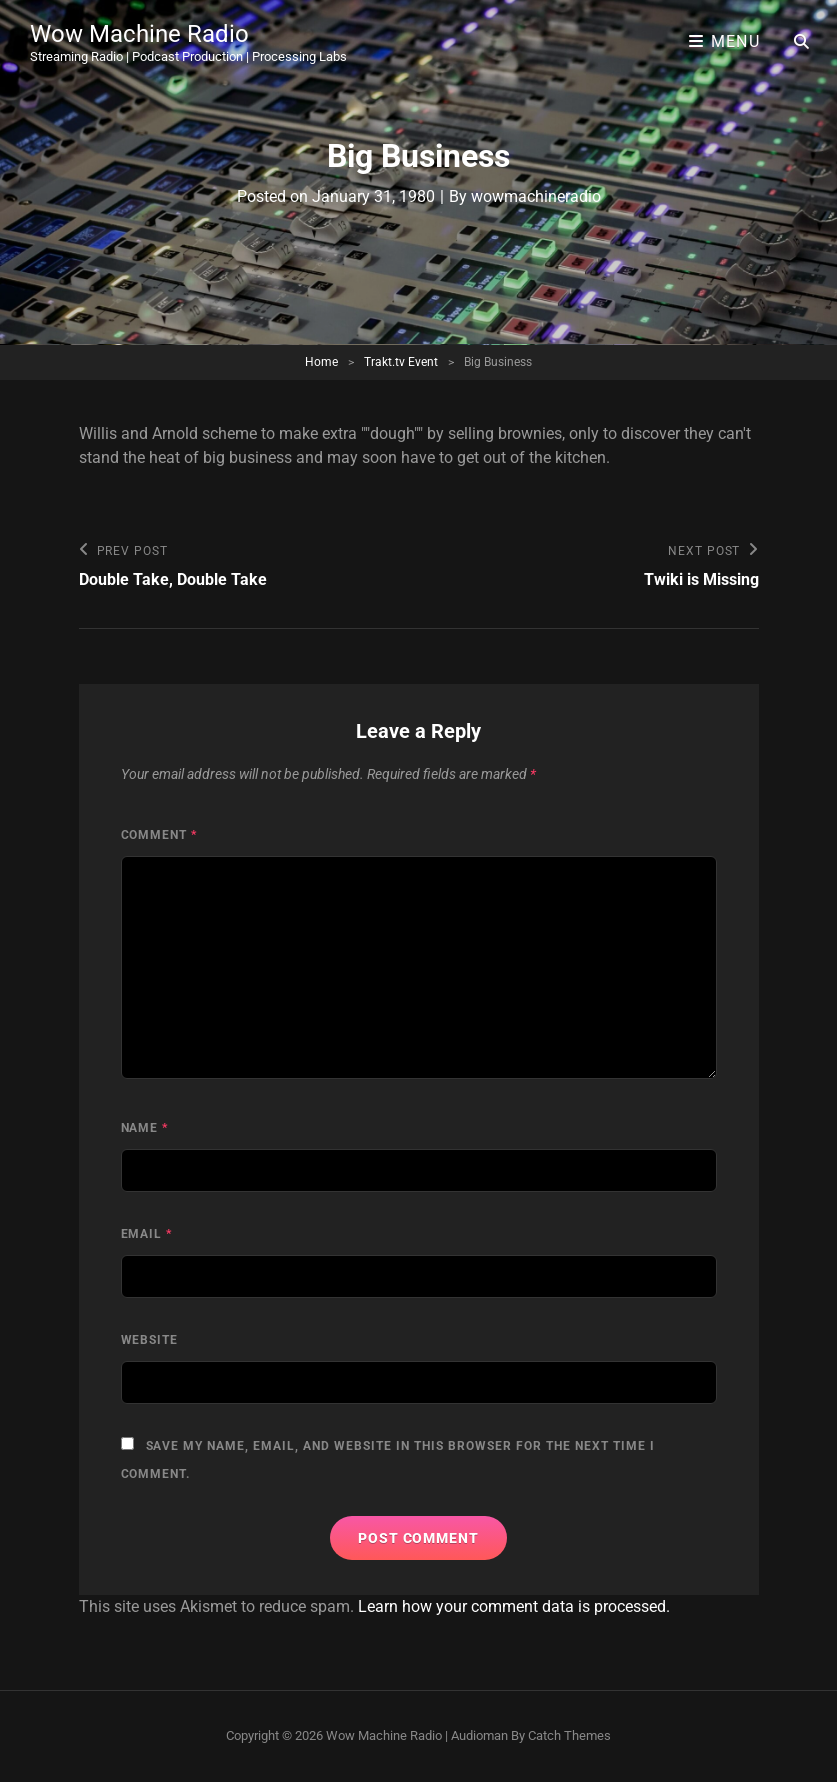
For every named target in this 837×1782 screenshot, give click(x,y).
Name (145, 1128)
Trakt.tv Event (401, 362)
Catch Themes (569, 1735)
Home (321, 362)
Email (147, 1234)
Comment (159, 835)
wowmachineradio (536, 196)
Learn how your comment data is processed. (514, 1606)
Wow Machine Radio (139, 34)
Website (150, 1340)
